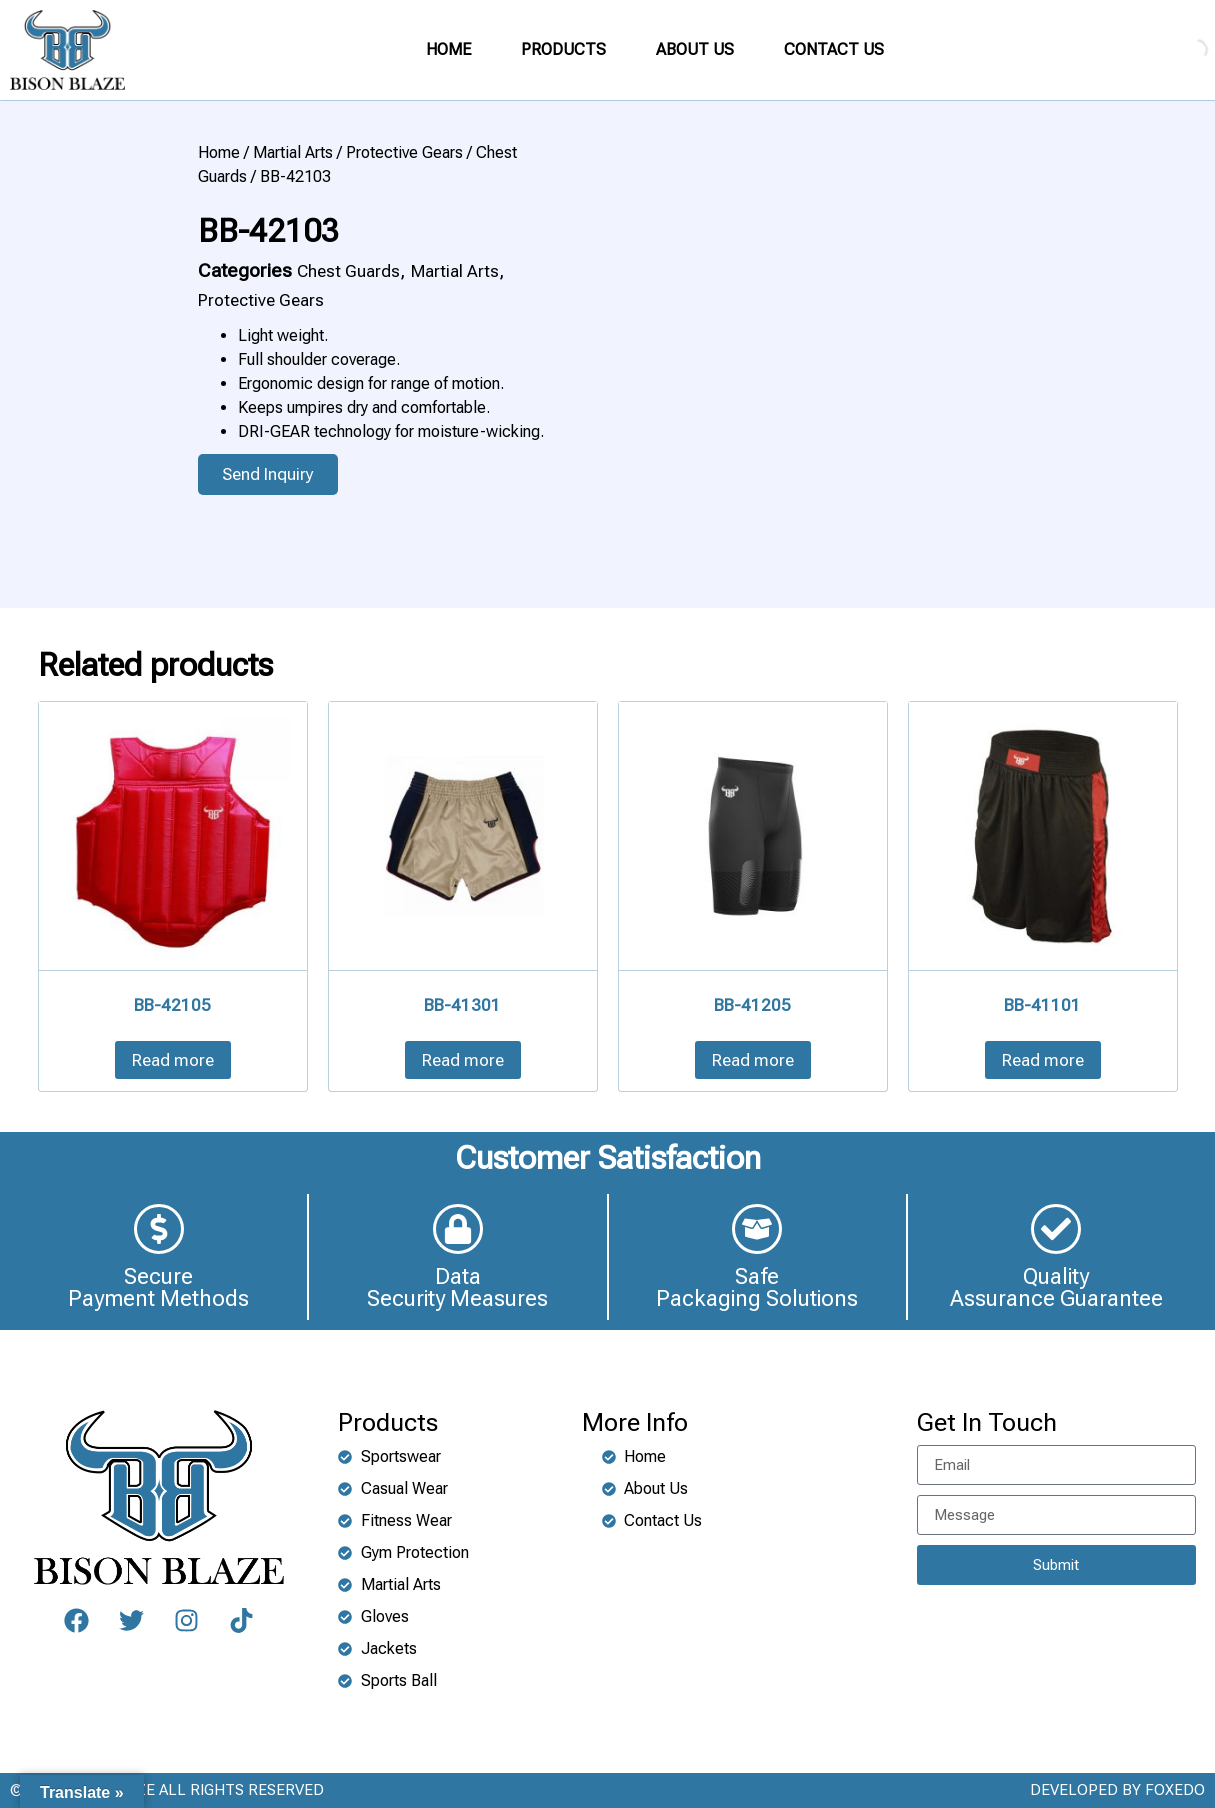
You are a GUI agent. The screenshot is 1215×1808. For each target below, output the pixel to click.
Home (219, 152)
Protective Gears (404, 152)
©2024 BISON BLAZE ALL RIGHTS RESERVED (167, 1790)
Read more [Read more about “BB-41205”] (753, 1060)
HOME (448, 49)
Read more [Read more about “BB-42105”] (173, 1060)
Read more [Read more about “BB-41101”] (1043, 1060)
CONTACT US (834, 49)
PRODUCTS (563, 49)
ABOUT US (695, 49)
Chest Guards (348, 271)
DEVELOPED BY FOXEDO (1117, 1790)
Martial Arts (293, 152)
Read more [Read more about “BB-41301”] (463, 1060)
